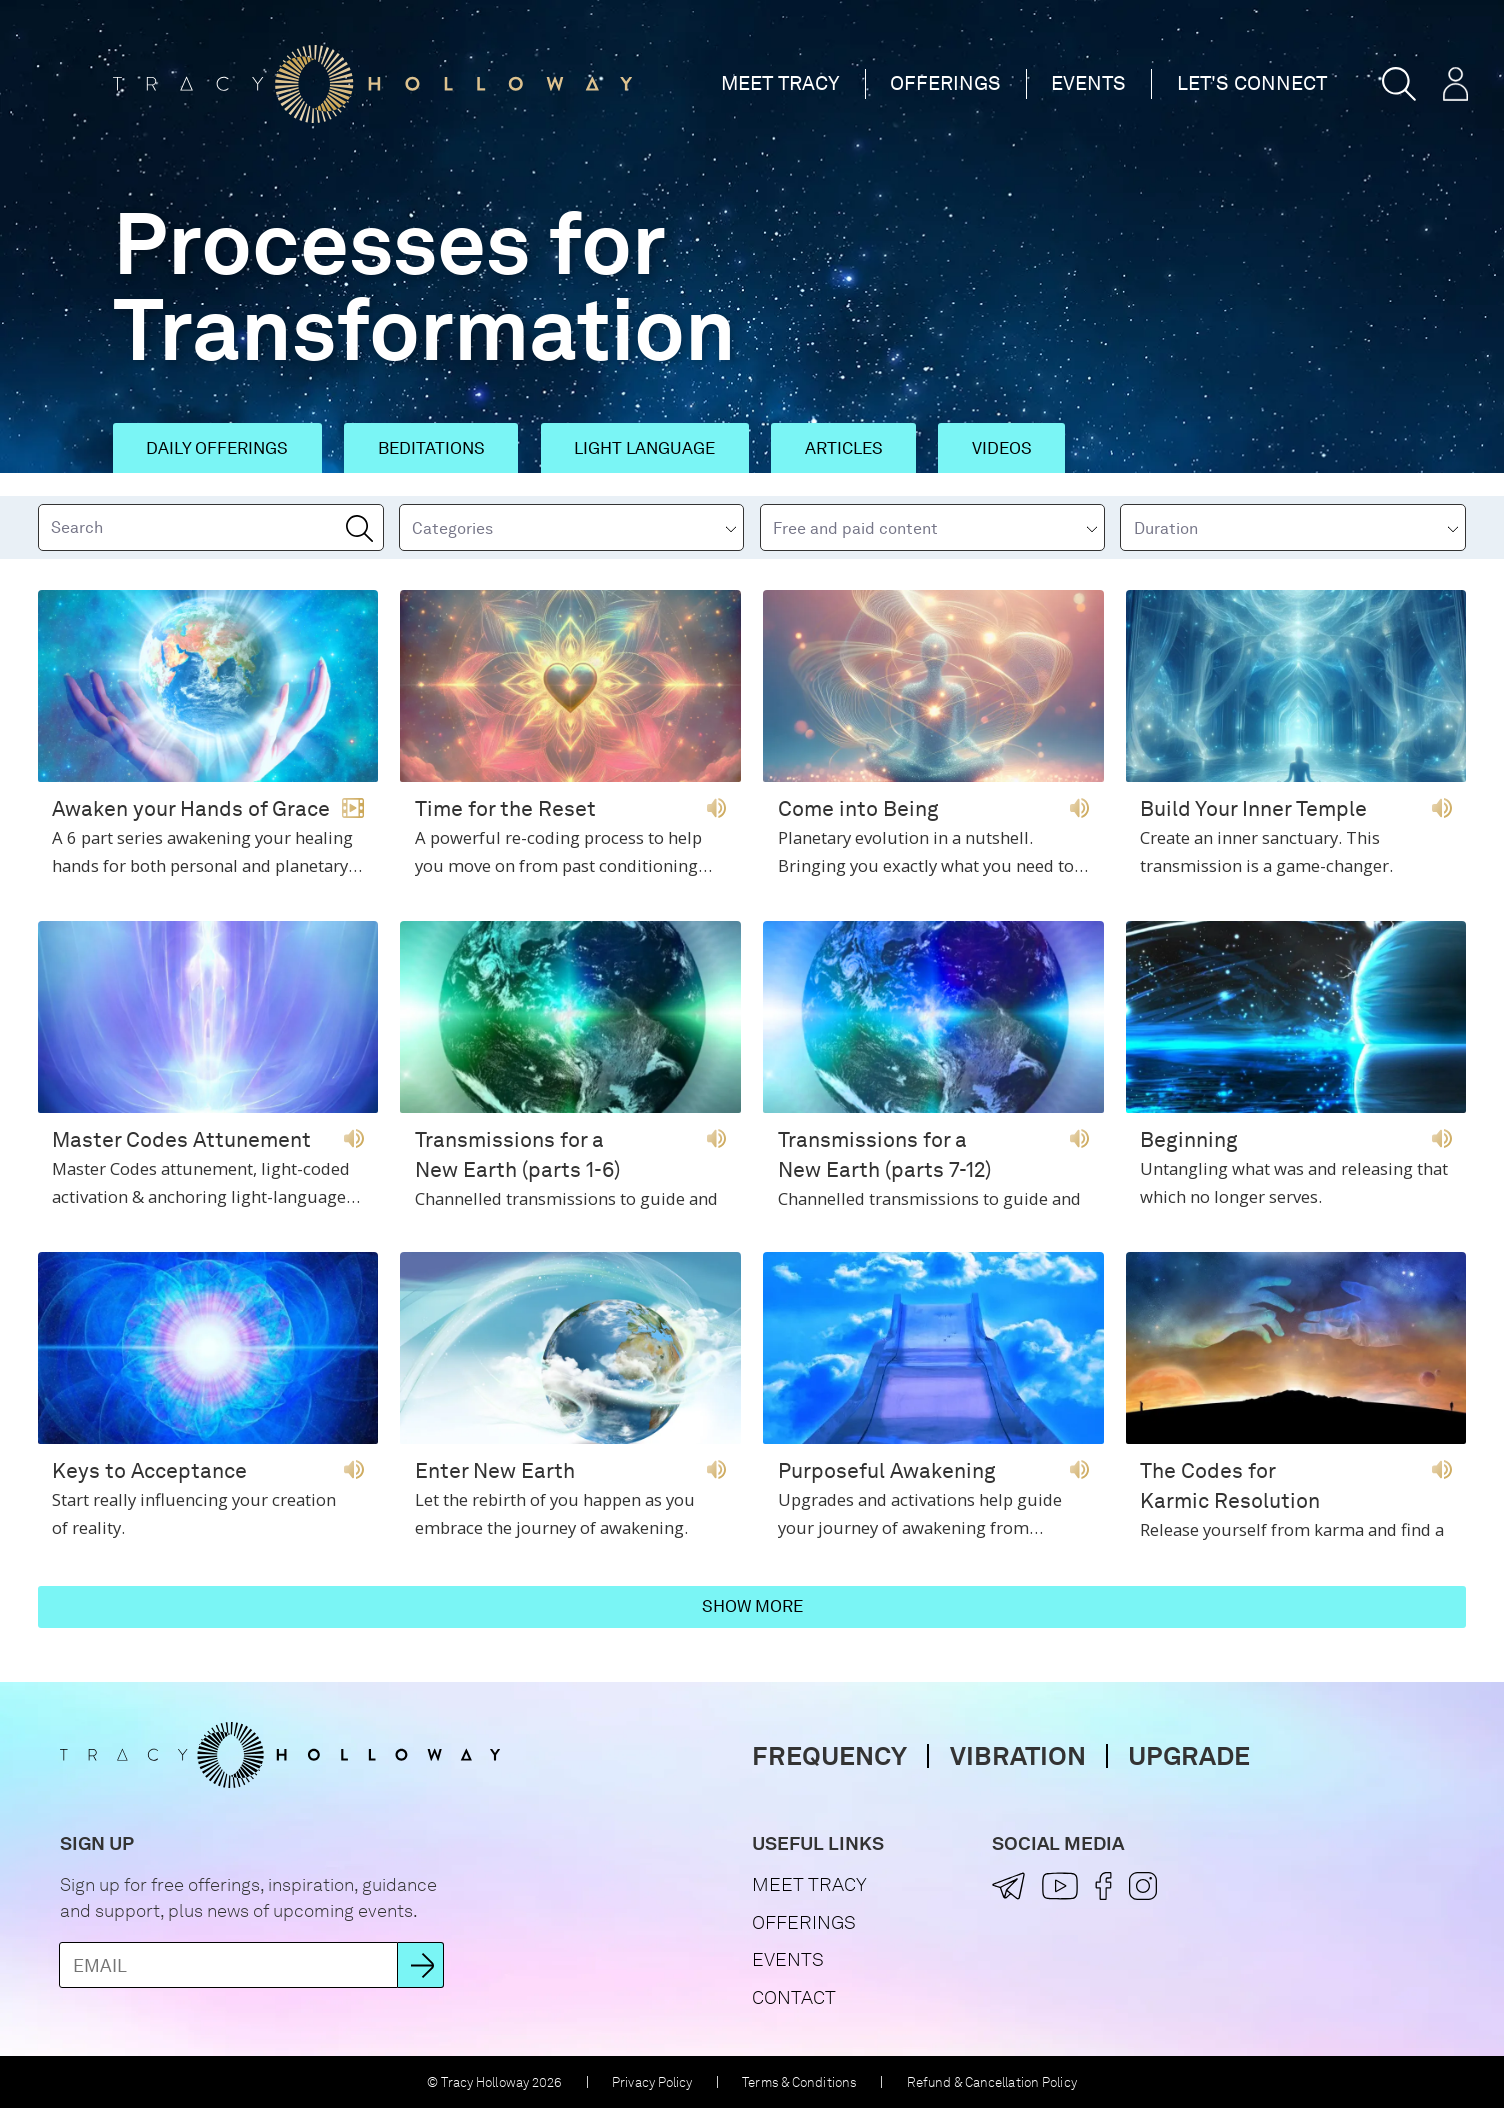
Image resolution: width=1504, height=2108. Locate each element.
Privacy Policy (652, 2082)
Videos (1002, 448)
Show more (752, 1606)
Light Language (644, 448)
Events (1088, 83)
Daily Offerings (217, 448)
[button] (1399, 84)
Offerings (945, 83)
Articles (844, 448)
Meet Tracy (780, 83)
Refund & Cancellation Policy (992, 2082)
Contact (794, 1997)
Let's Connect (1252, 83)
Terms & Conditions (799, 2082)
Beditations (431, 448)
